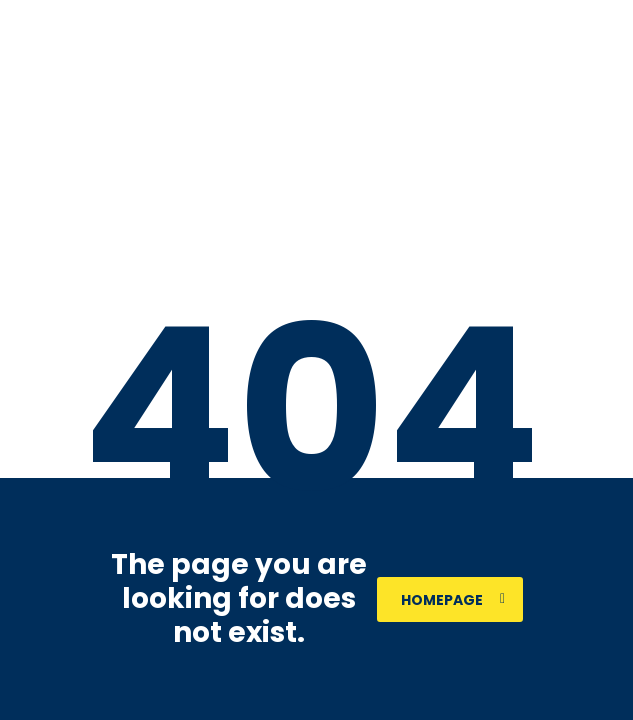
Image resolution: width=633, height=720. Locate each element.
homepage (453, 600)
